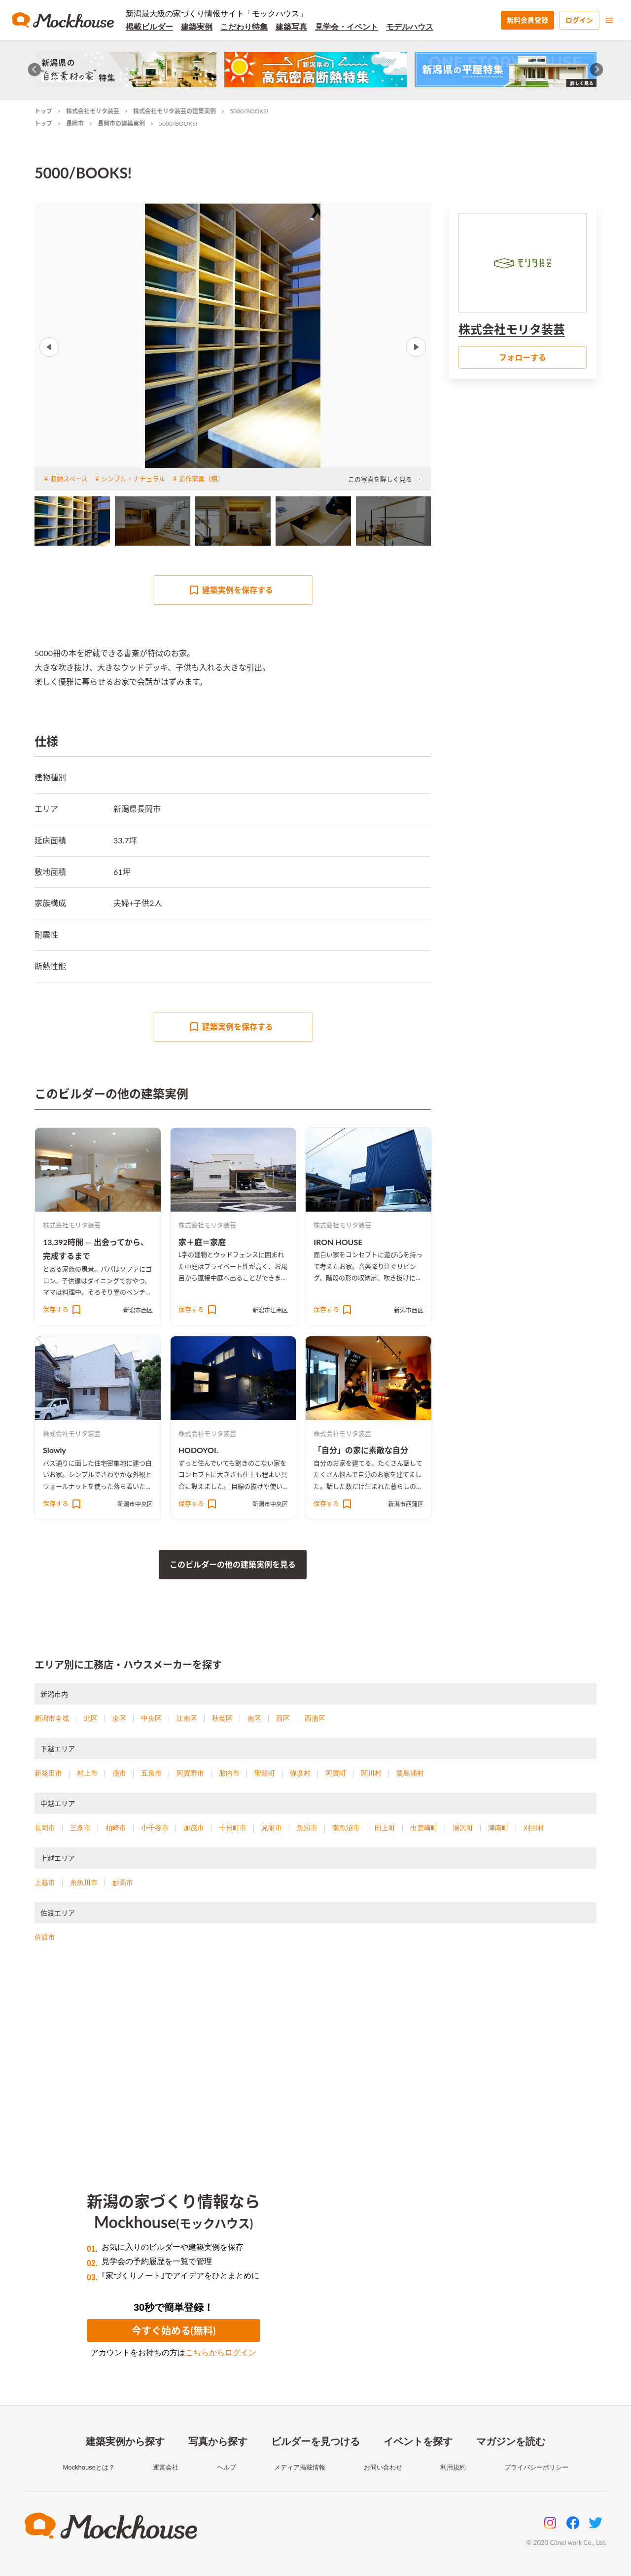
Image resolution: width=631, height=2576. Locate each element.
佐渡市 (45, 1937)
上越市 (45, 1882)
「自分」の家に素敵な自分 (361, 1450)
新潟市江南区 (270, 1310)
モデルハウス (409, 27)
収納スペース (69, 479)
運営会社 (165, 2467)
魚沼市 (307, 1828)
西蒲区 (315, 1718)
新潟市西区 (138, 1310)
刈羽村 (534, 1828)
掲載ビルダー (149, 27)
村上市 (87, 1773)
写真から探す (217, 2441)
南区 (254, 1718)
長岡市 (75, 123)
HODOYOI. (198, 1450)
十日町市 (232, 1828)
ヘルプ (226, 2467)
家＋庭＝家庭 (202, 1242)
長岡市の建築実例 (121, 123)
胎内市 (229, 1773)
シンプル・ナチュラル (133, 479)
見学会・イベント (346, 27)
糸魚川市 (84, 1882)
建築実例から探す (125, 2441)
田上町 (385, 1828)
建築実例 (196, 27)
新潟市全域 (52, 1718)
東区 (119, 1718)
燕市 (119, 1773)
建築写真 (291, 27)
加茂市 (193, 1828)
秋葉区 (222, 1718)
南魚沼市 (346, 1828)
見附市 (271, 1828)
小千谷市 (155, 1828)
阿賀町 (335, 1773)
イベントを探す (418, 2441)
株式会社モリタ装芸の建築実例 (174, 111)
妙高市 (122, 1882)
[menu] (609, 20)
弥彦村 (300, 1773)
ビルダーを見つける (315, 2441)
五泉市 (151, 1773)
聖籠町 (264, 1773)
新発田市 (48, 1773)
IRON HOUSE (338, 1242)
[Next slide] (596, 69)
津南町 (498, 1828)
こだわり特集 (244, 27)
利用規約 (453, 2467)
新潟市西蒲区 (405, 1504)
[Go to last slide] (34, 69)
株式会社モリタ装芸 (92, 111)
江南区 (186, 1718)
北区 (91, 1718)
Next (416, 347)
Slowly (54, 1450)
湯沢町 (463, 1828)
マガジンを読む (510, 2441)
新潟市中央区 (135, 1504)
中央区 (151, 1718)
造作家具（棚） (201, 479)
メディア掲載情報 (299, 2467)
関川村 (371, 1773)
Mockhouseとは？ (88, 2467)
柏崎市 (115, 1828)
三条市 (80, 1828)
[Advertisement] (315, 2055)
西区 (283, 1718)
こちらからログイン (220, 2352)
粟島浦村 (410, 1773)
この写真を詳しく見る (385, 479)
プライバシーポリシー (536, 2467)
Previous (49, 347)
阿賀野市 (190, 1773)
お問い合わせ (383, 2467)
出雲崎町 (424, 1828)
